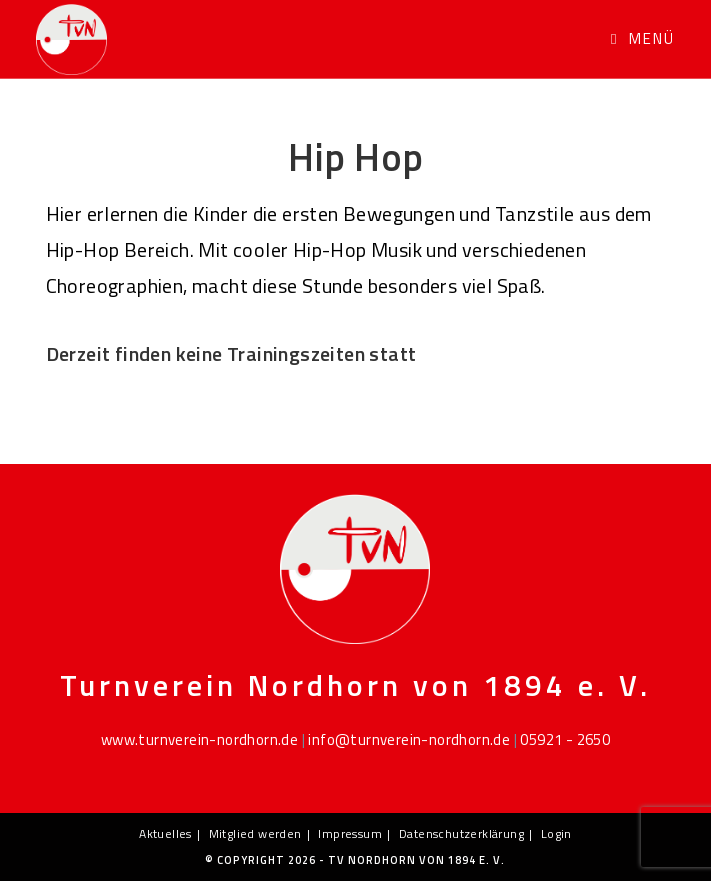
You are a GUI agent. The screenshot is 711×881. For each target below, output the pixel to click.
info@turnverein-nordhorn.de (409, 739)
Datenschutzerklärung (461, 833)
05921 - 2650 (565, 739)
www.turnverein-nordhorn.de (199, 739)
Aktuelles (165, 833)
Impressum (350, 833)
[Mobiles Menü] (643, 38)
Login (556, 833)
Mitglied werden (255, 833)
